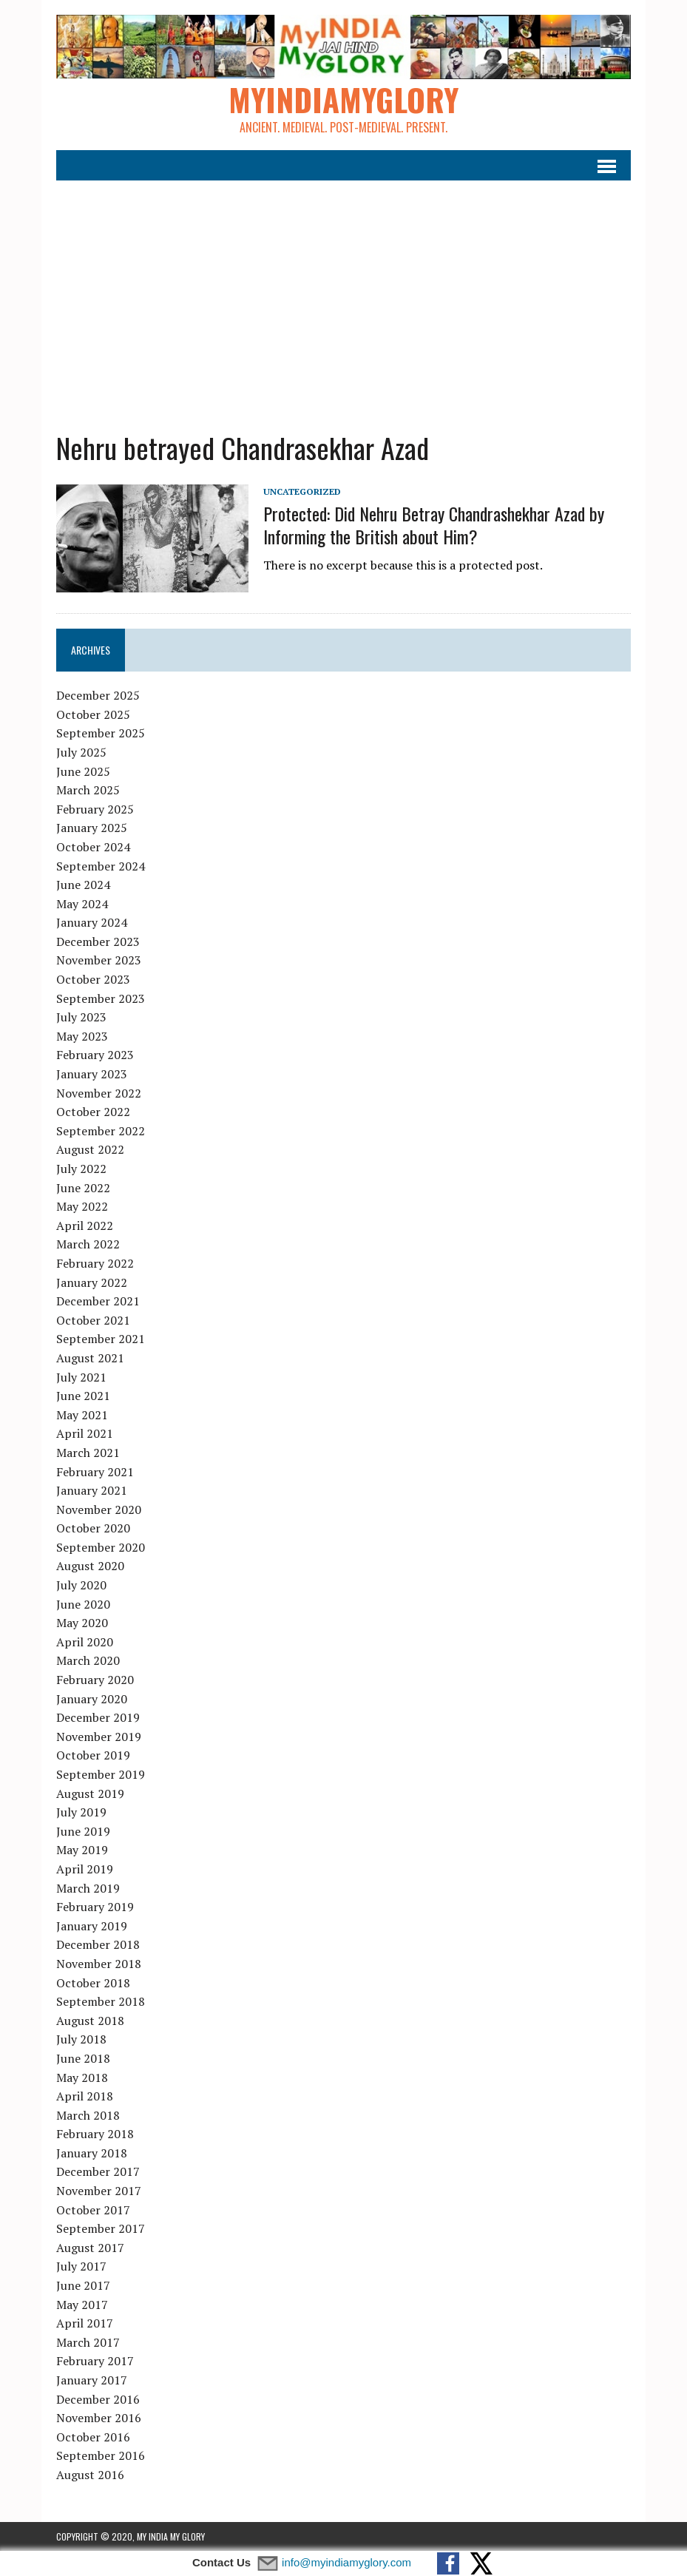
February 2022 (95, 1263)
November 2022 (98, 1093)
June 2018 (83, 2058)
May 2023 (82, 1036)
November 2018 (98, 1963)
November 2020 (98, 1509)
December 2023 (98, 941)
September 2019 (100, 1774)
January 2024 (91, 922)
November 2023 (98, 960)
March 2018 (88, 2115)
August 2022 (90, 1149)
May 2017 (82, 2304)
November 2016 (98, 2418)
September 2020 (100, 1547)
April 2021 (84, 1433)
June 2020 (83, 1604)
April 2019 (84, 1869)
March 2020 (88, 1660)
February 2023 (95, 1055)
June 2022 (83, 1188)
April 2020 (84, 1642)
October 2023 (93, 979)
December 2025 (98, 695)
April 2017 (84, 2323)
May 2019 (82, 1850)
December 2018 (98, 1944)
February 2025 (95, 809)
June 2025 (83, 771)
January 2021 (91, 1490)
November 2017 (98, 2191)
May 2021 (82, 1415)
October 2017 (93, 2210)
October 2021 (93, 1320)
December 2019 (98, 1717)
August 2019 (90, 1793)
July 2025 (81, 752)
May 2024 (82, 904)
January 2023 (91, 1074)
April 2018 (84, 2096)
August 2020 (90, 1566)
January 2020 (91, 1699)
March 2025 (88, 790)
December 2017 (98, 2171)
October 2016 (93, 2437)
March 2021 (88, 1452)
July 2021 (81, 1377)
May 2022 (82, 1206)
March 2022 (88, 1244)
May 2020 (82, 1623)
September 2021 (100, 1339)
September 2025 (100, 733)
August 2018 (90, 2020)
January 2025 (91, 827)
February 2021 (95, 1472)
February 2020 (95, 1679)
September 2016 (100, 2455)
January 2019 (91, 1926)
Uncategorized (302, 491)
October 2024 (93, 847)
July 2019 (81, 1812)
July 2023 (81, 1017)
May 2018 (82, 2077)
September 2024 (100, 866)
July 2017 (81, 2266)
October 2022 (93, 1111)
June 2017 (83, 2285)
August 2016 (90, 2475)
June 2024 (83, 884)
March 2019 (88, 1888)
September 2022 (100, 1131)
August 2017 (90, 2247)
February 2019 (95, 1907)
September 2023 (100, 998)
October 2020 (93, 1528)
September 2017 (100, 2228)
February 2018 (95, 2134)
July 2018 (81, 2039)
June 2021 (83, 1395)
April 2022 (84, 1225)
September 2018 (100, 2001)
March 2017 (88, 2342)
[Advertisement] (343, 296)
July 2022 (81, 1168)
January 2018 (91, 2153)
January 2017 (91, 2380)
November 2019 (98, 1736)
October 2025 (93, 714)
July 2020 (81, 1585)
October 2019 (93, 1755)
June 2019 (83, 1831)
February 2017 (95, 2361)
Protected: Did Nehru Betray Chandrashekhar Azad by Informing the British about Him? (433, 525)
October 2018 (93, 1983)
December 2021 (98, 1301)
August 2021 (90, 1358)
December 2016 (98, 2399)
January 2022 (91, 1282)
